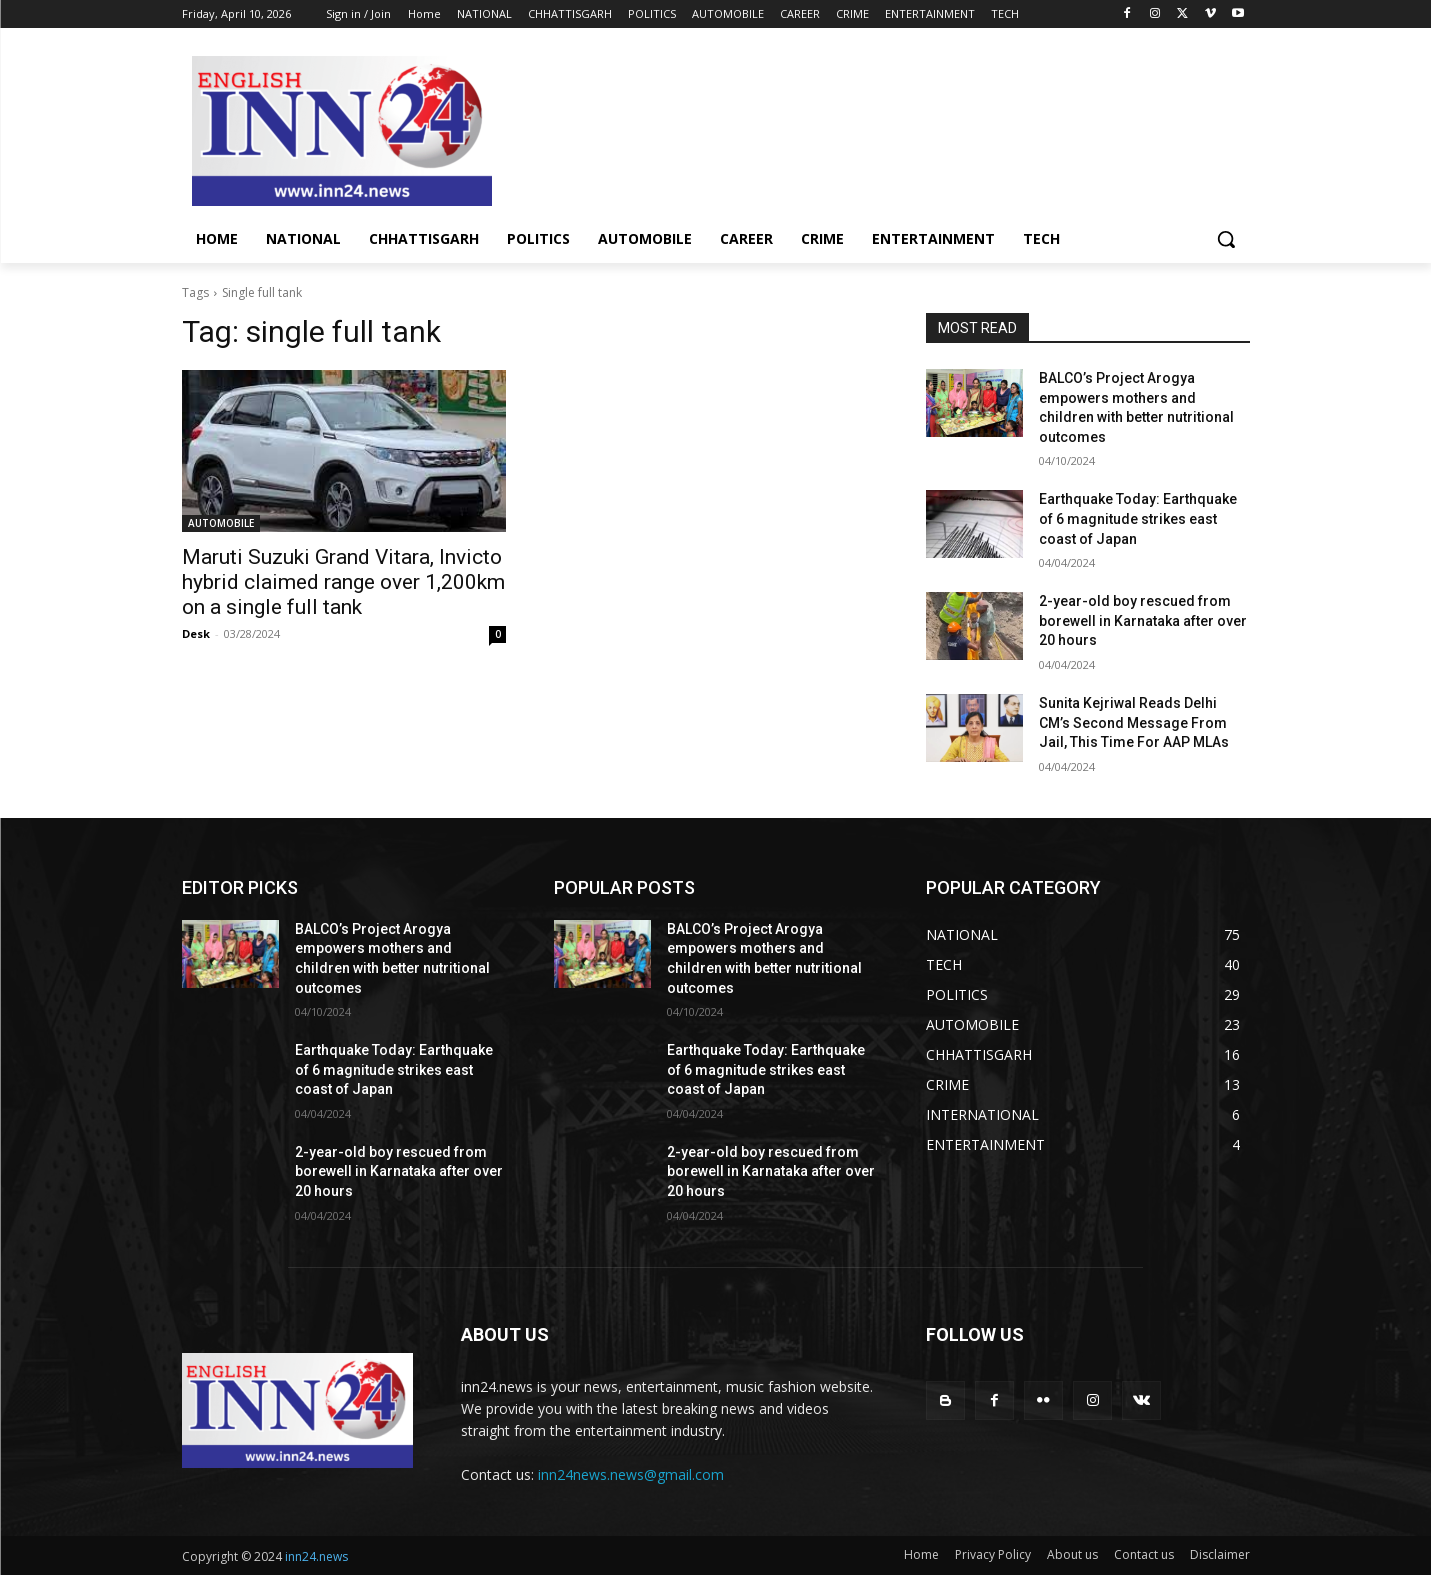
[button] (1226, 239)
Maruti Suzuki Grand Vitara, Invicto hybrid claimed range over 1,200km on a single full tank (343, 582)
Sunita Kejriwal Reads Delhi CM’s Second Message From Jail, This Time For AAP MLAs (1134, 722)
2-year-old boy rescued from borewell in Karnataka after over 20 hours (1143, 620)
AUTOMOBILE (221, 523)
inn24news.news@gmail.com (631, 1474)
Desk (196, 633)
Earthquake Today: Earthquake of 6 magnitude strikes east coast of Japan (1138, 518)
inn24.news (316, 1556)
